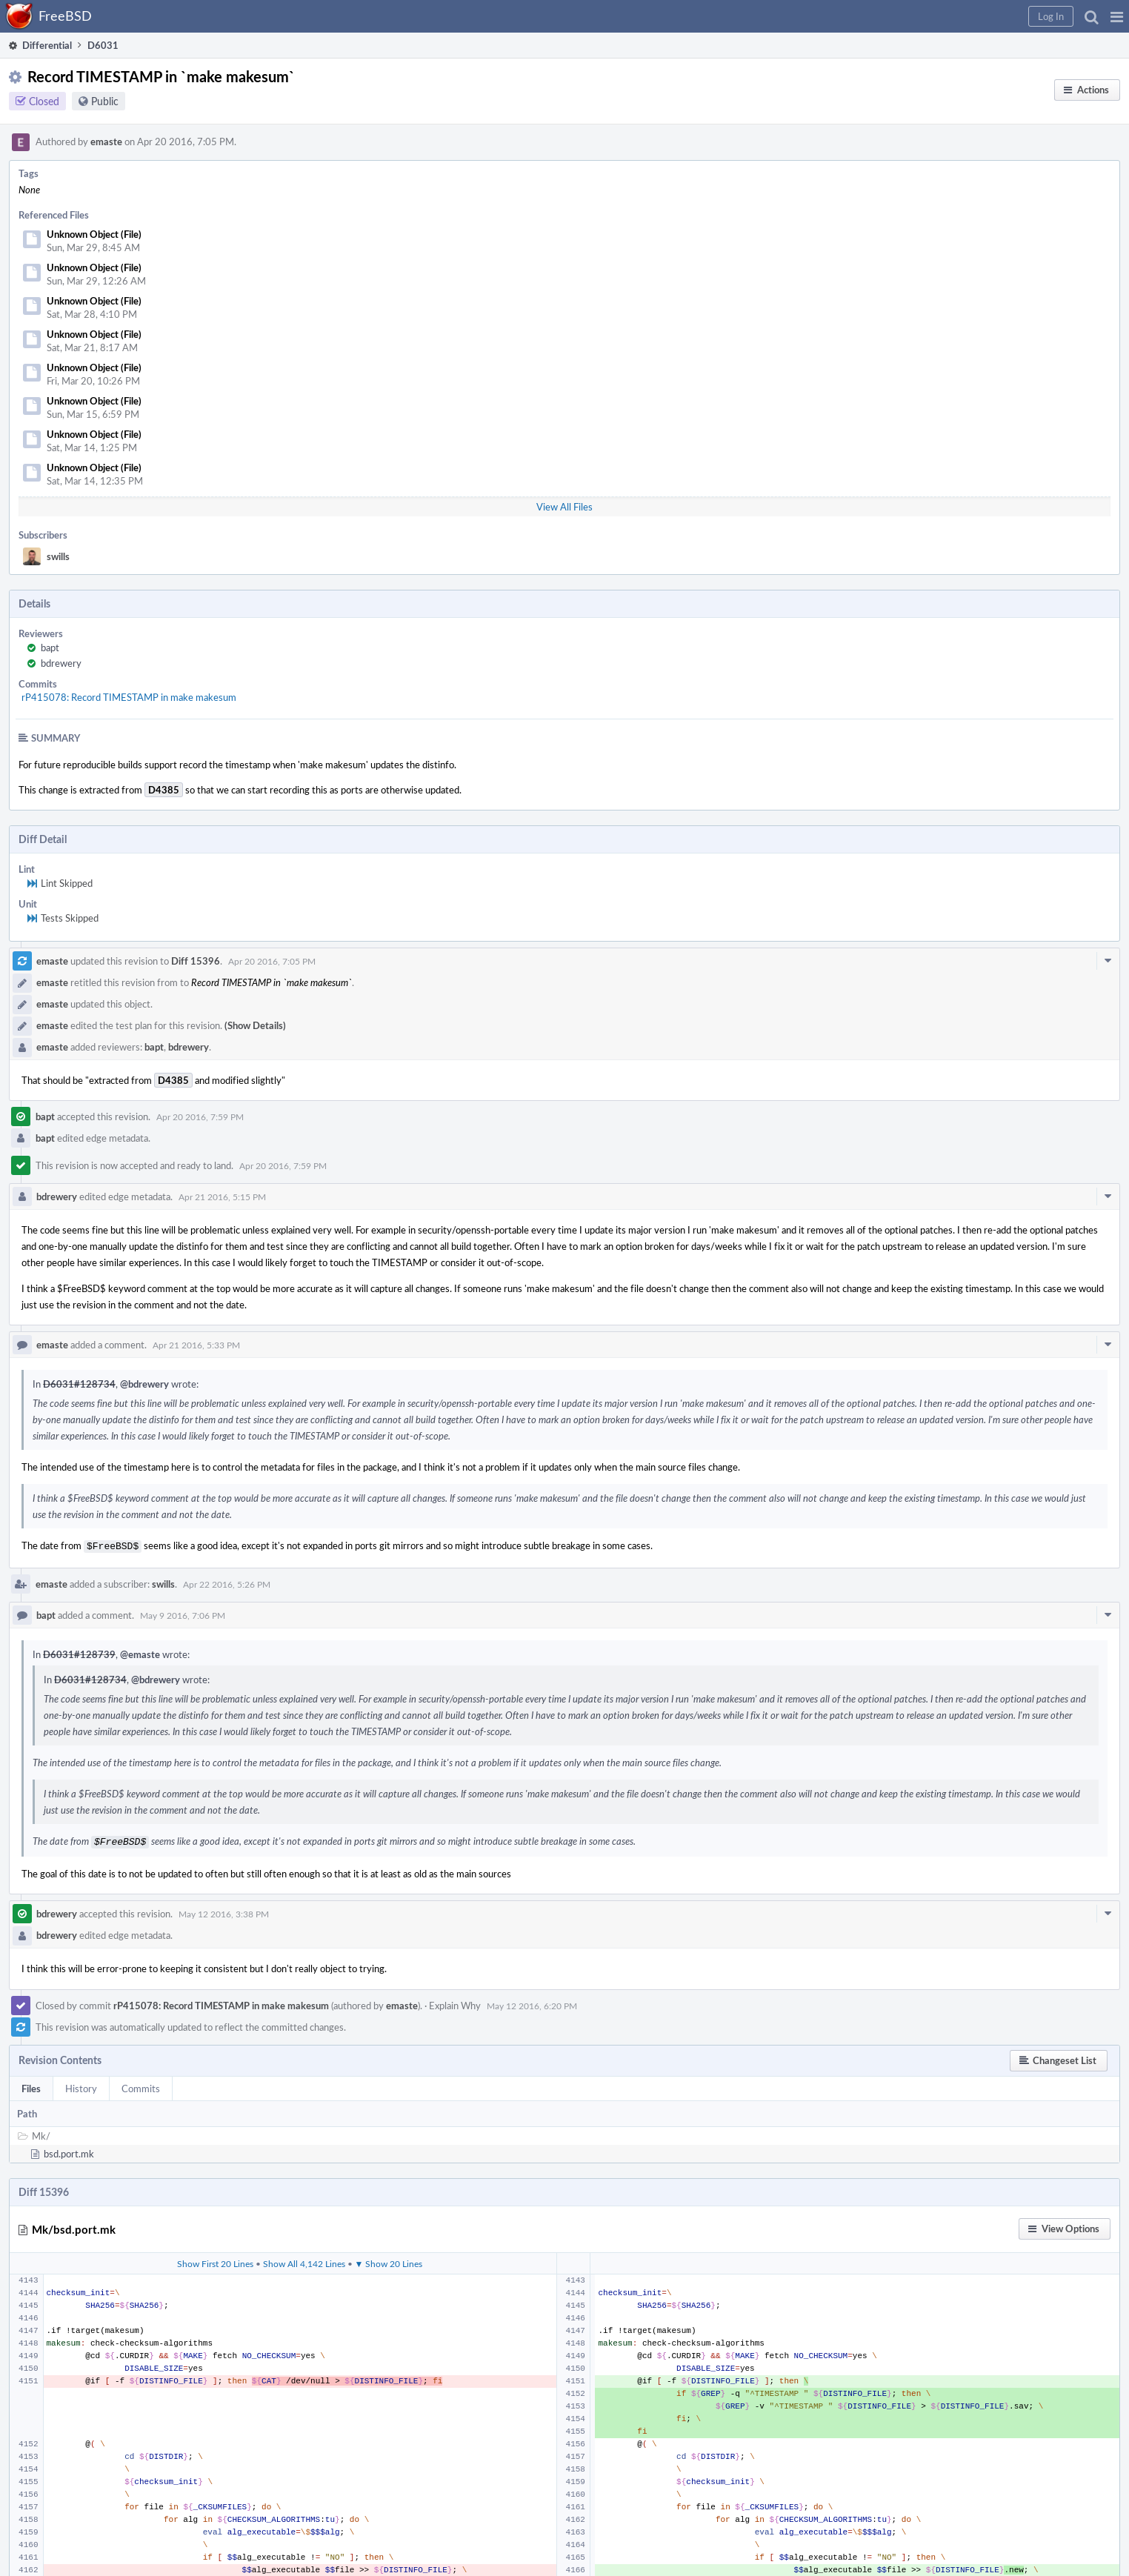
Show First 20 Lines (215, 2260)
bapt (50, 647)
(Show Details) (255, 1025)
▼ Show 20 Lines (389, 2260)
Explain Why (455, 2002)
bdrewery (61, 663)
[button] (1117, 16)
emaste (106, 141)
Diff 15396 (195, 961)
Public (105, 101)
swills (58, 556)
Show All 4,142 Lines (304, 2260)
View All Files (564, 506)
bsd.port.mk (69, 2150)
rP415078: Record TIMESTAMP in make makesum (128, 697)
